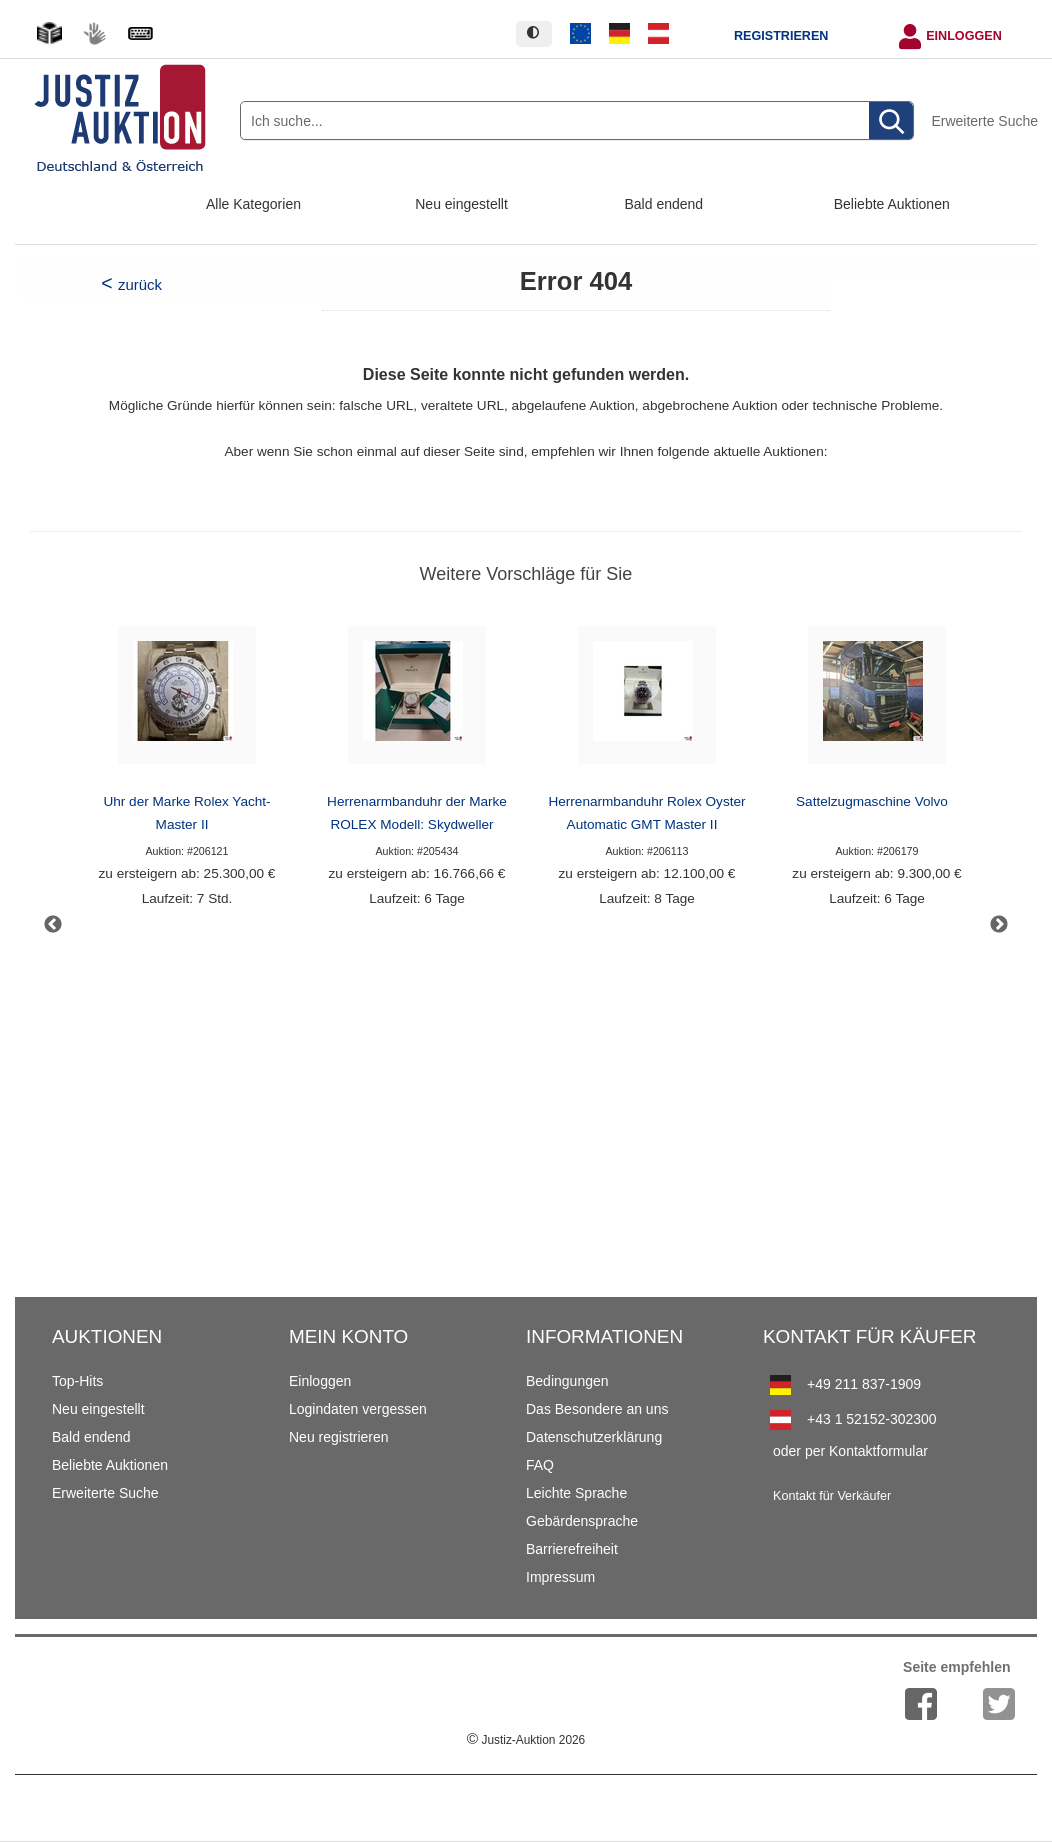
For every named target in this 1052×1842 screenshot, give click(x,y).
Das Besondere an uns (597, 1409)
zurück (140, 284)
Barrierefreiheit (572, 1549)
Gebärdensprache (582, 1521)
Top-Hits (77, 1381)
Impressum (560, 1577)
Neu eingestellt (461, 204)
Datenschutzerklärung (594, 1437)
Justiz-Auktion (526, 1740)
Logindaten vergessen (358, 1409)
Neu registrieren (339, 1437)
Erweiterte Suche (984, 121)
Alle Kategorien (253, 204)
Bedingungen (567, 1381)
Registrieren (781, 36)
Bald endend (664, 204)
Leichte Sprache (576, 1493)
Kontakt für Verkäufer (832, 1496)
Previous (53, 925)
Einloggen (964, 36)
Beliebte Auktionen (892, 204)
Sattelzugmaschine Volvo (872, 801)
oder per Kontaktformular (850, 1451)
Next (999, 925)
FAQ (540, 1465)
